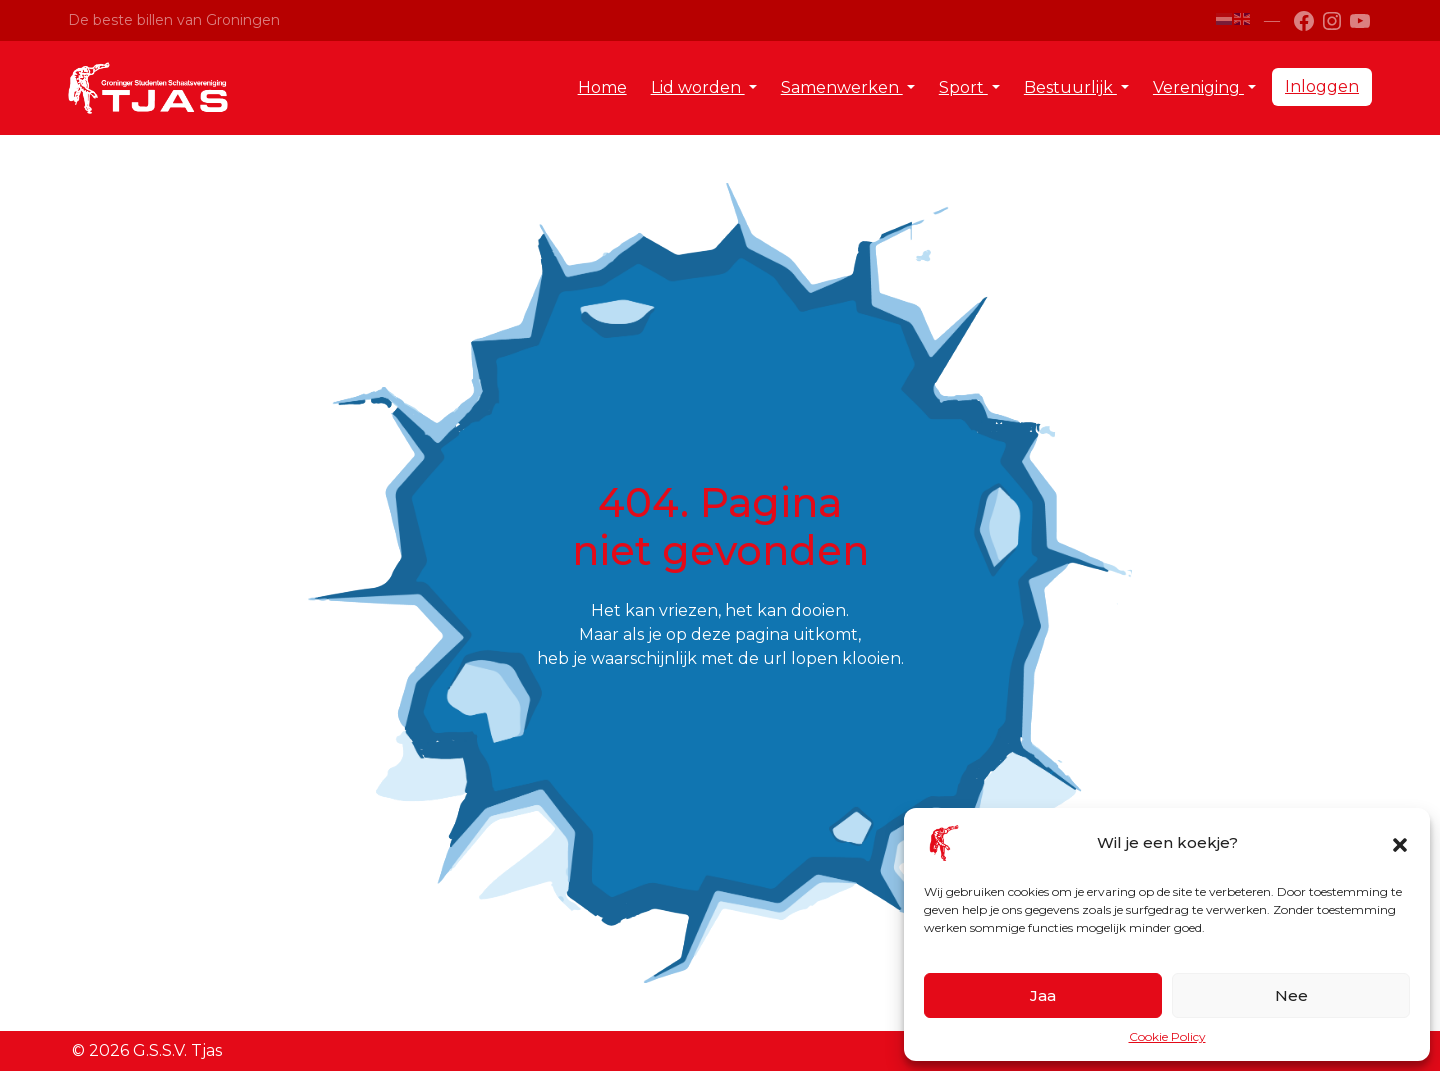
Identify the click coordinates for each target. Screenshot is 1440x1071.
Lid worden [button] (698, 87)
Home (602, 87)
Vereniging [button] (1198, 87)
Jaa (1043, 995)
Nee (1291, 995)
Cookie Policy (1167, 1036)
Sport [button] (963, 87)
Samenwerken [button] (842, 87)
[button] (1400, 843)
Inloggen (1322, 86)
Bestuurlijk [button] (1070, 87)
